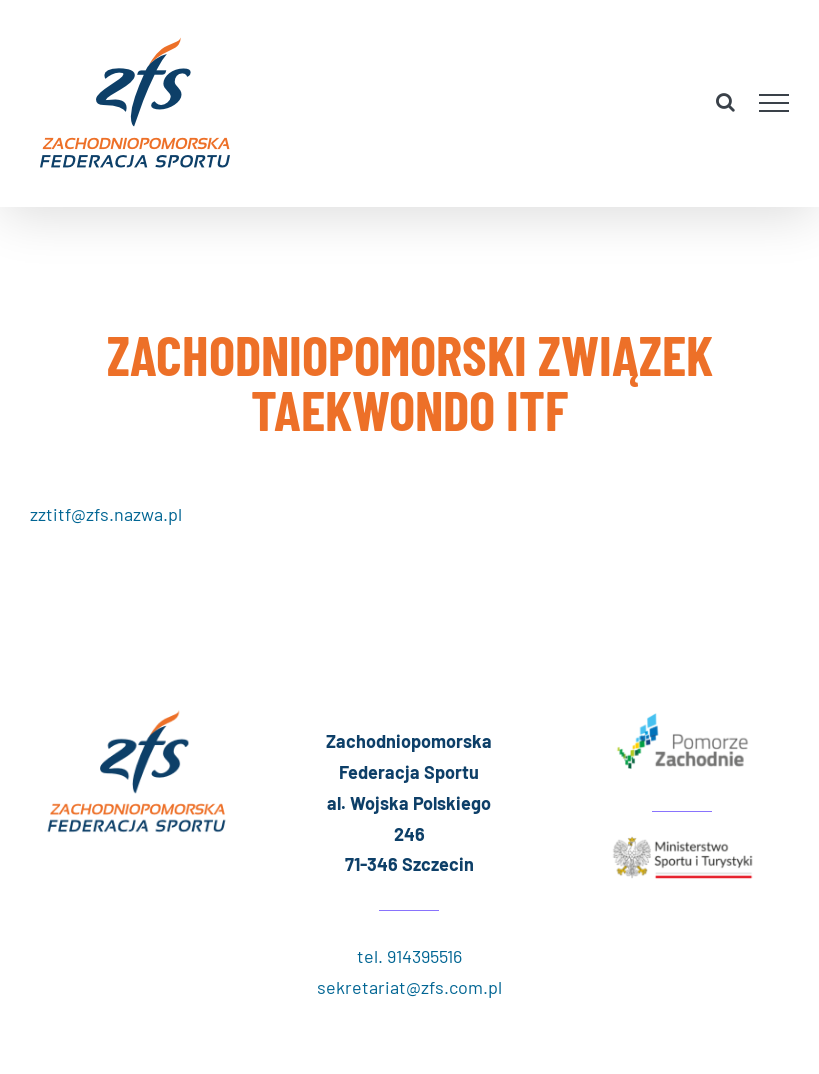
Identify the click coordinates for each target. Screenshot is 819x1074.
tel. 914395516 (409, 956)
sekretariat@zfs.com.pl (409, 987)
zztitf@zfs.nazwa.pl (106, 514)
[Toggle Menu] (774, 103)
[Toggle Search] (725, 102)
